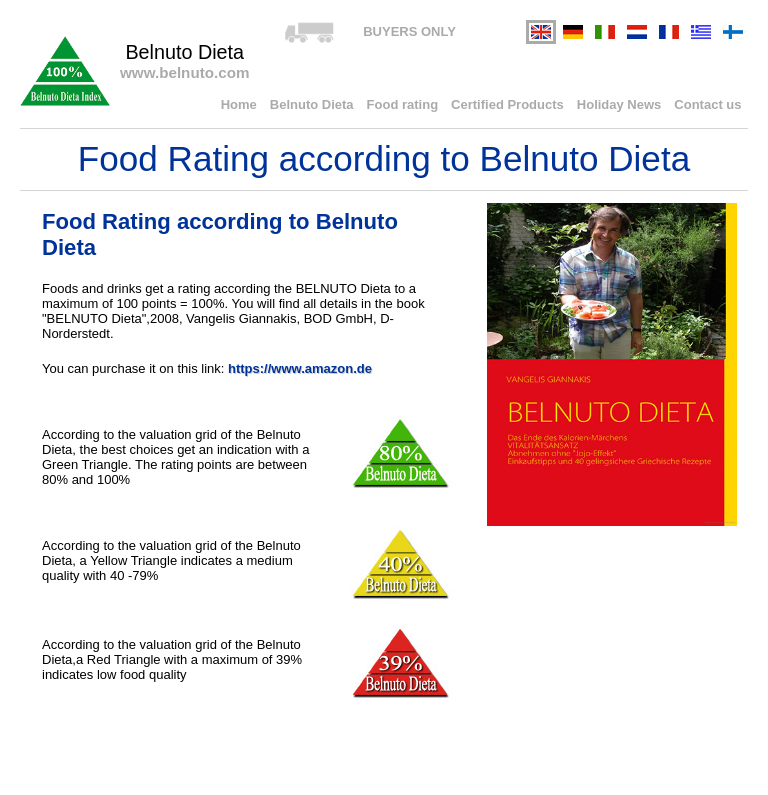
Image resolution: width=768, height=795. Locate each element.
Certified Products (507, 104)
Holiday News (619, 104)
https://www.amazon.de (300, 368)
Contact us (707, 104)
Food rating (403, 104)
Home (239, 104)
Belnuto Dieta (312, 104)
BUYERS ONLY (409, 31)
